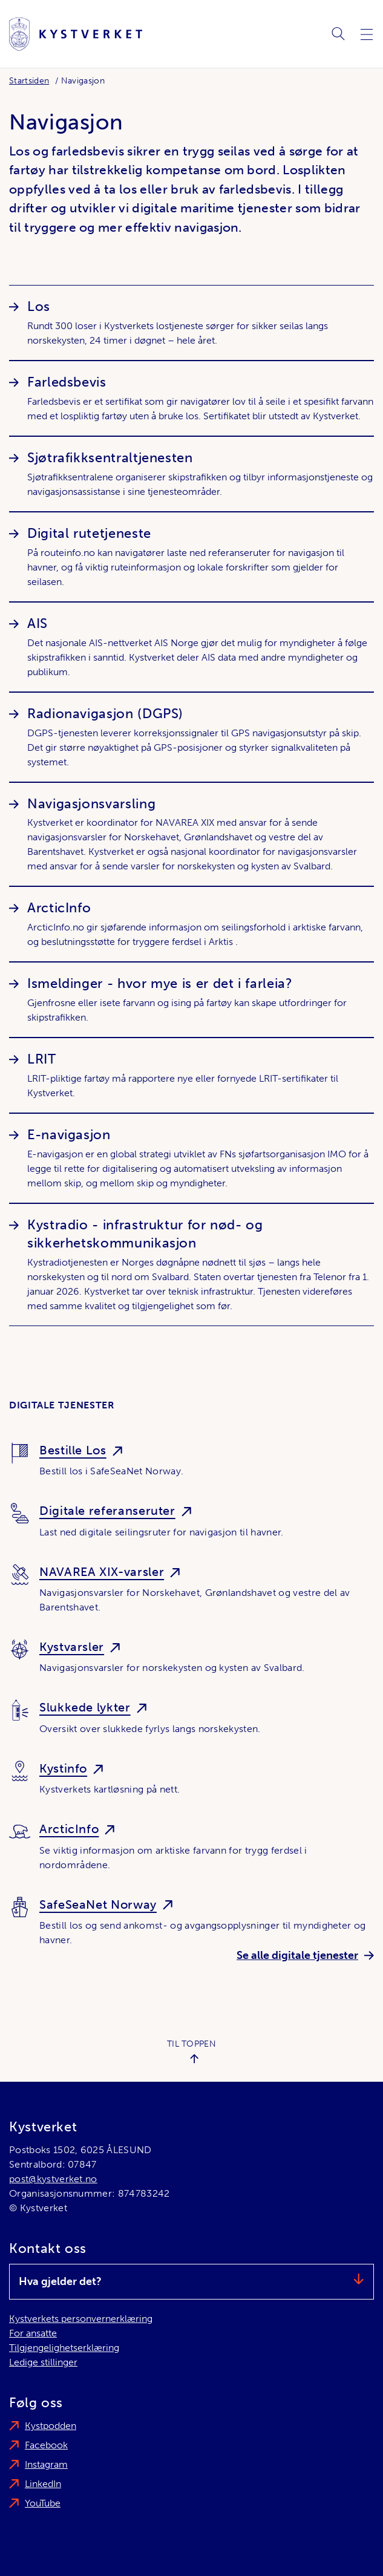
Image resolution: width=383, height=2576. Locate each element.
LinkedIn (43, 2483)
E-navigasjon (69, 1134)
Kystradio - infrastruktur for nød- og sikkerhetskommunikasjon (145, 1234)
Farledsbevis (66, 382)
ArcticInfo (59, 908)
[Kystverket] (75, 34)
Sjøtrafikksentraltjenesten (110, 457)
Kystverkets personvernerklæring (80, 2318)
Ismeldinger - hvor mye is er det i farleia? (160, 983)
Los (38, 306)
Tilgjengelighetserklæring (64, 2347)
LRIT (41, 1059)
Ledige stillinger (43, 2362)
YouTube (43, 2503)
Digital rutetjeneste (89, 533)
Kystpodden (50, 2425)
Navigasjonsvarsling (91, 804)
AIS (37, 623)
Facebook (46, 2445)
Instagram (46, 2464)
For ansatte (33, 2333)
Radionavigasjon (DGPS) (105, 713)
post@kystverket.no (53, 2179)
